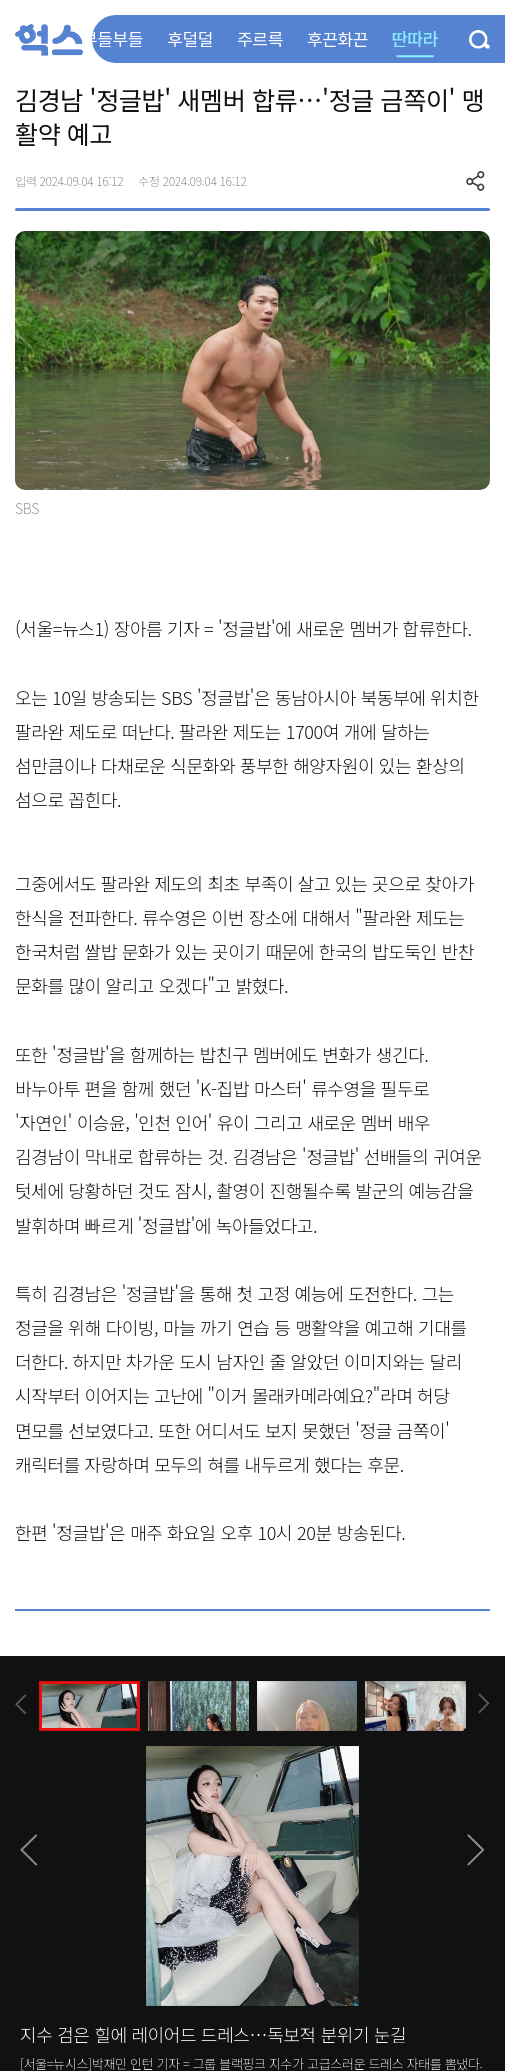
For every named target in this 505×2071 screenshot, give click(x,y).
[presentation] (21, 1704)
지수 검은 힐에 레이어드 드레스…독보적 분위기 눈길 (213, 2034)
